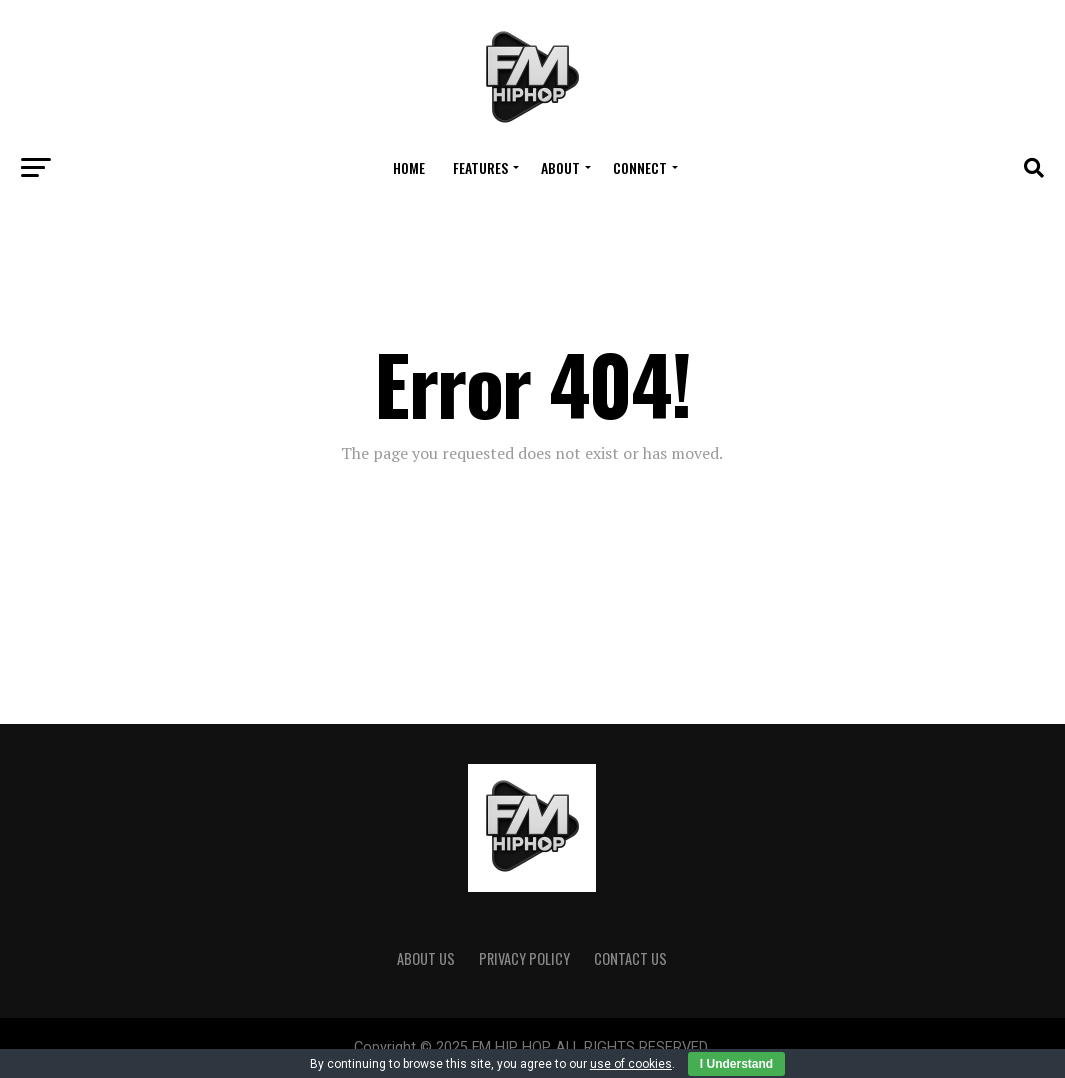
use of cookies (631, 1064)
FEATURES (480, 167)
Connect (640, 167)
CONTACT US (630, 958)
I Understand (736, 1064)
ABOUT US (426, 958)
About (560, 167)
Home (409, 167)
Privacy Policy (524, 958)
